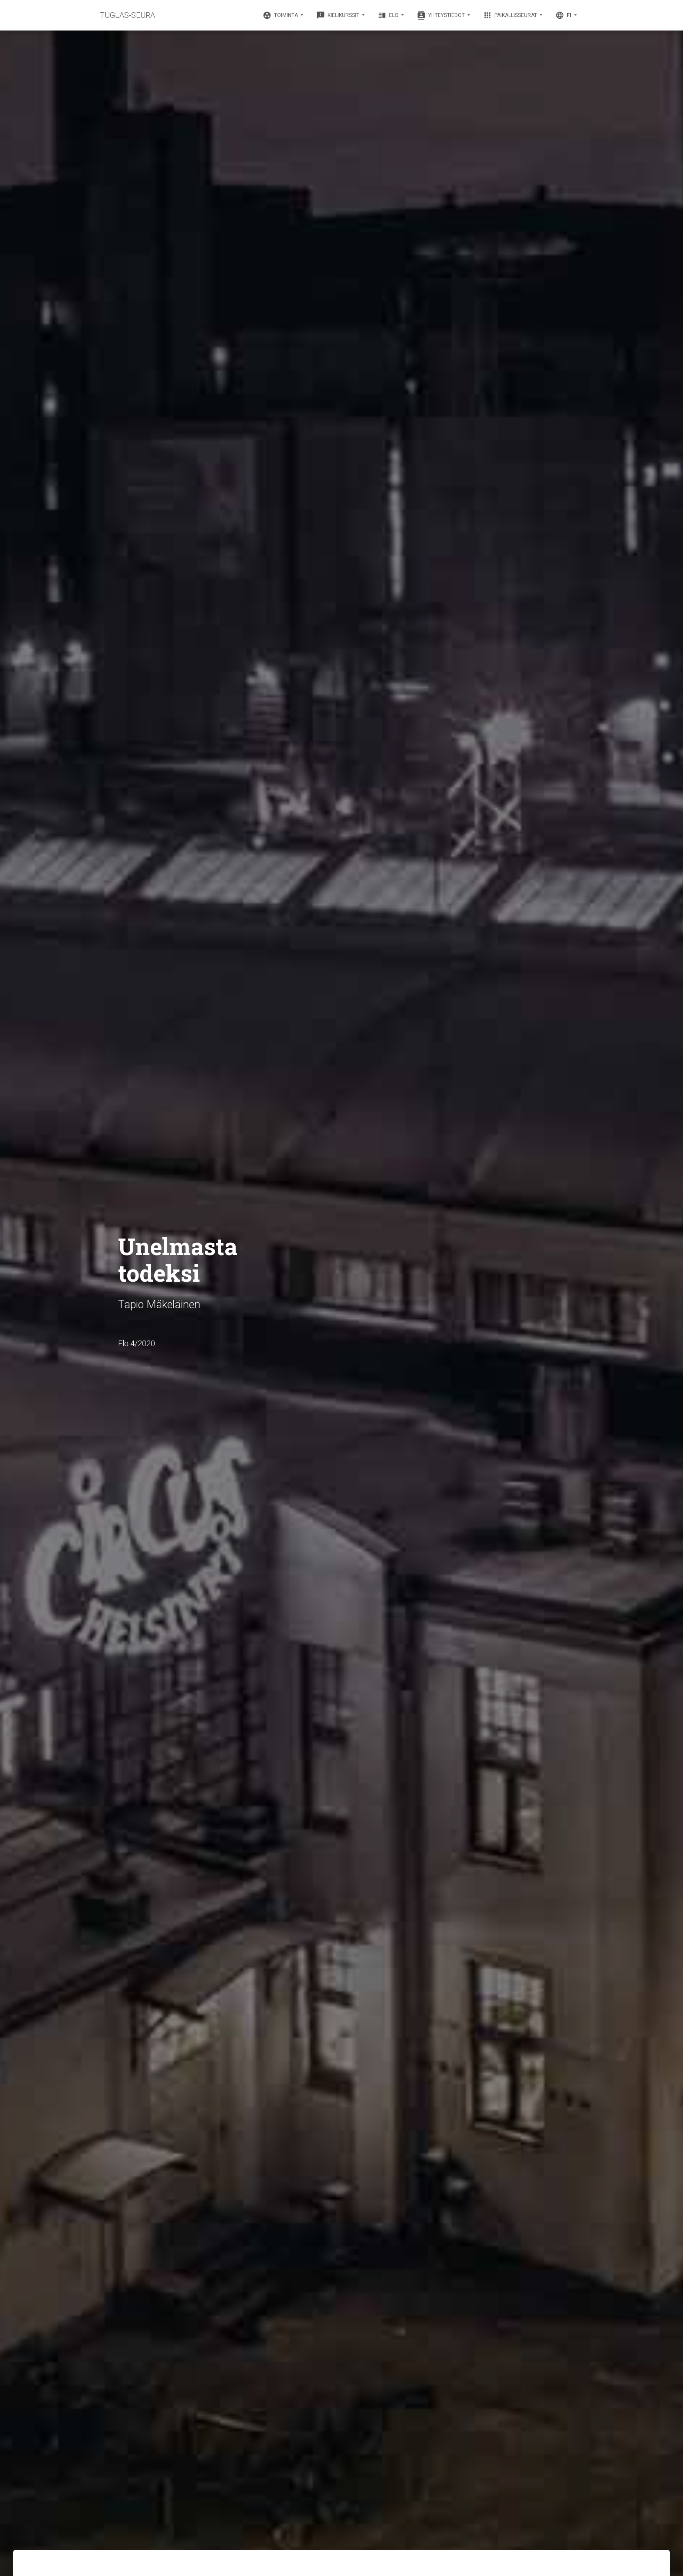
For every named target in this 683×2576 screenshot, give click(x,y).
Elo (389, 15)
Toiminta (281, 15)
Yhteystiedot (441, 15)
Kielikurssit (338, 15)
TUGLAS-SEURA (127, 15)
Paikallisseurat (510, 15)
